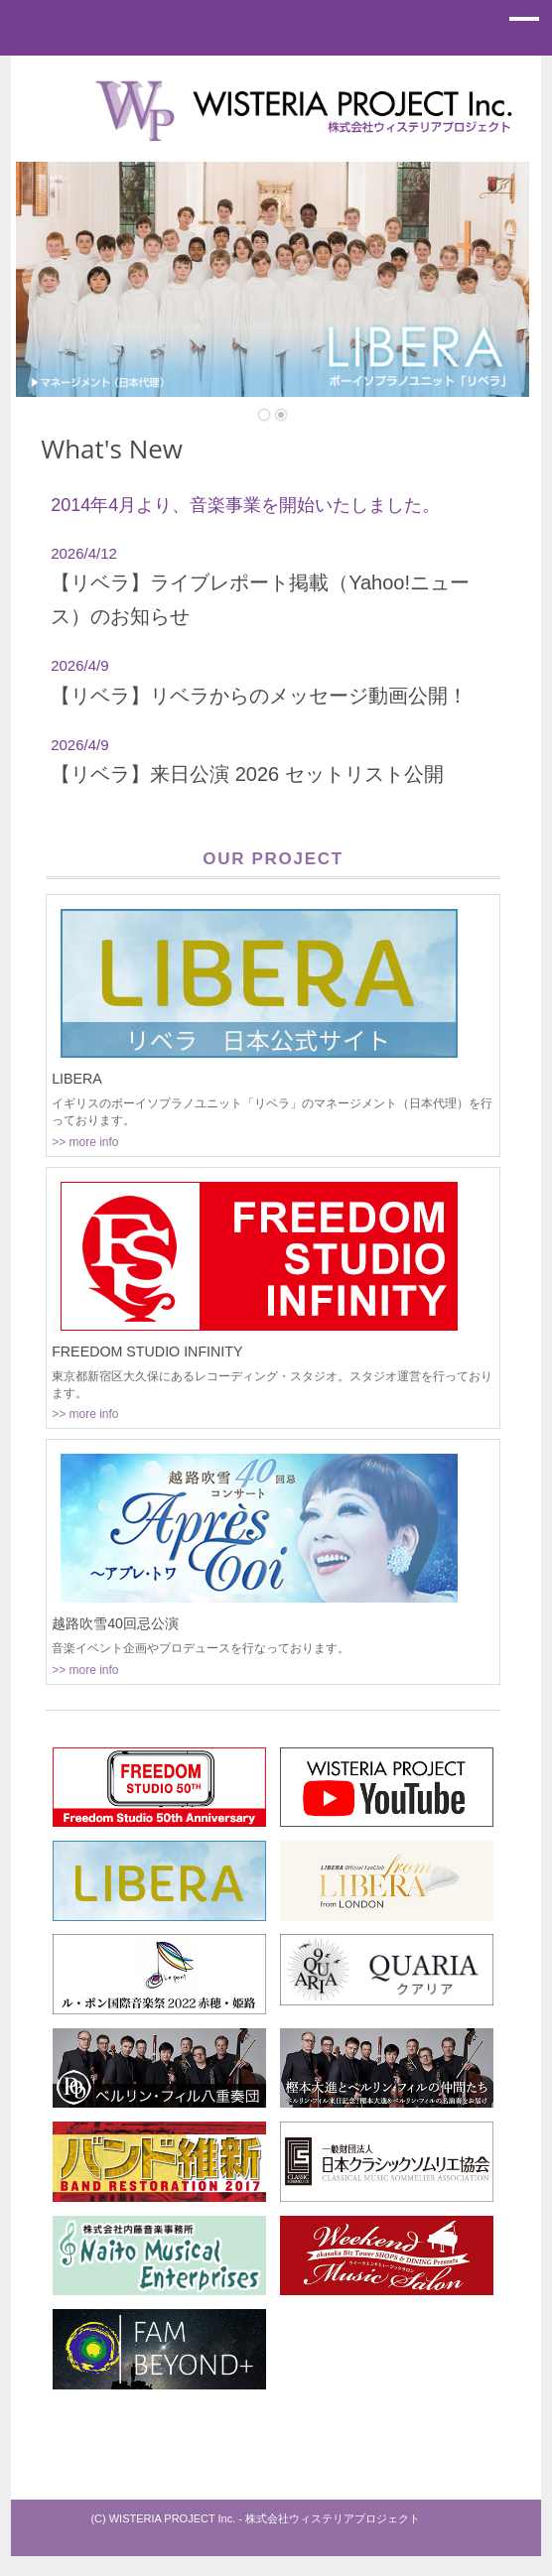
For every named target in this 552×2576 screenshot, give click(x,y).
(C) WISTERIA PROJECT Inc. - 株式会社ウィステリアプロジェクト (255, 2518)
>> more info (85, 1142)
